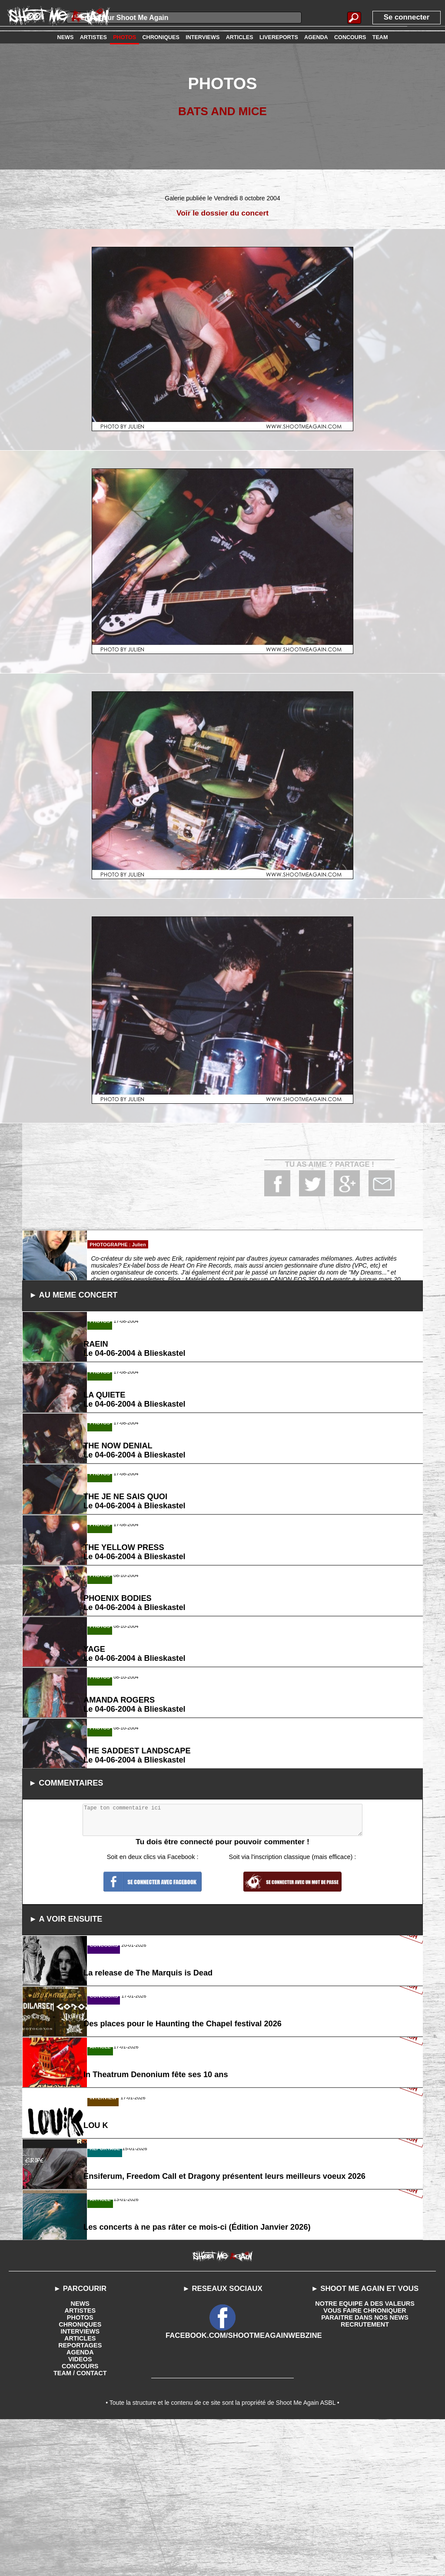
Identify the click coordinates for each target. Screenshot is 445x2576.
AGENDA (80, 2505)
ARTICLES (80, 2491)
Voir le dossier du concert (222, 213)
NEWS (80, 2456)
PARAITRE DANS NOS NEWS (364, 2470)
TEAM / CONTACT (80, 2526)
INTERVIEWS (80, 2484)
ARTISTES (80, 2463)
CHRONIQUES (80, 2477)
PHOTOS (80, 2470)
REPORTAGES (80, 2498)
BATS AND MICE (222, 111)
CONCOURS (80, 2519)
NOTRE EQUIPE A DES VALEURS (365, 2456)
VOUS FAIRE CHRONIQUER (365, 2463)
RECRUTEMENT (365, 2477)
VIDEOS (80, 2512)
